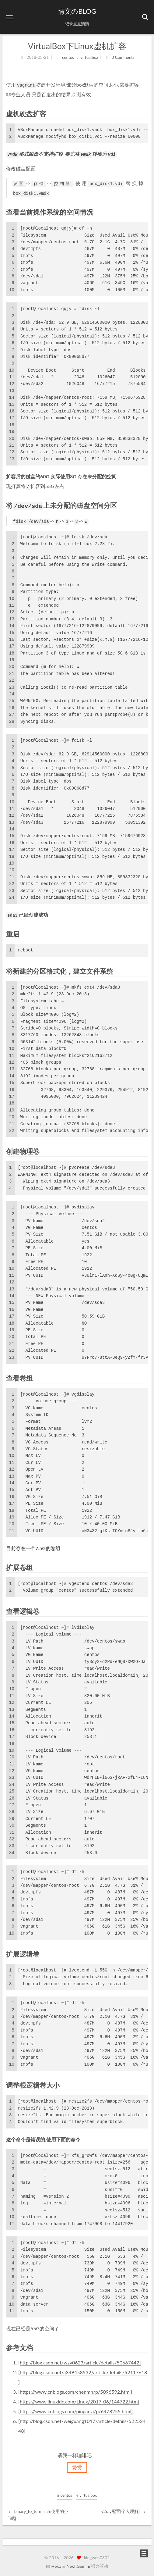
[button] (9, 17)
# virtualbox (86, 2494)
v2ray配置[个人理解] (123, 2510)
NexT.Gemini (78, 2565)
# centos (64, 2494)
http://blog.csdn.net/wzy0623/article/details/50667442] (80, 2360)
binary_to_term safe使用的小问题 (38, 2514)
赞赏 (77, 2467)
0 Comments (122, 56)
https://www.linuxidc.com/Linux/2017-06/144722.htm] (79, 2399)
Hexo (56, 2565)
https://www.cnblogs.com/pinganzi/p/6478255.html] (76, 2409)
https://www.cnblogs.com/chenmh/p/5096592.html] (76, 2389)
